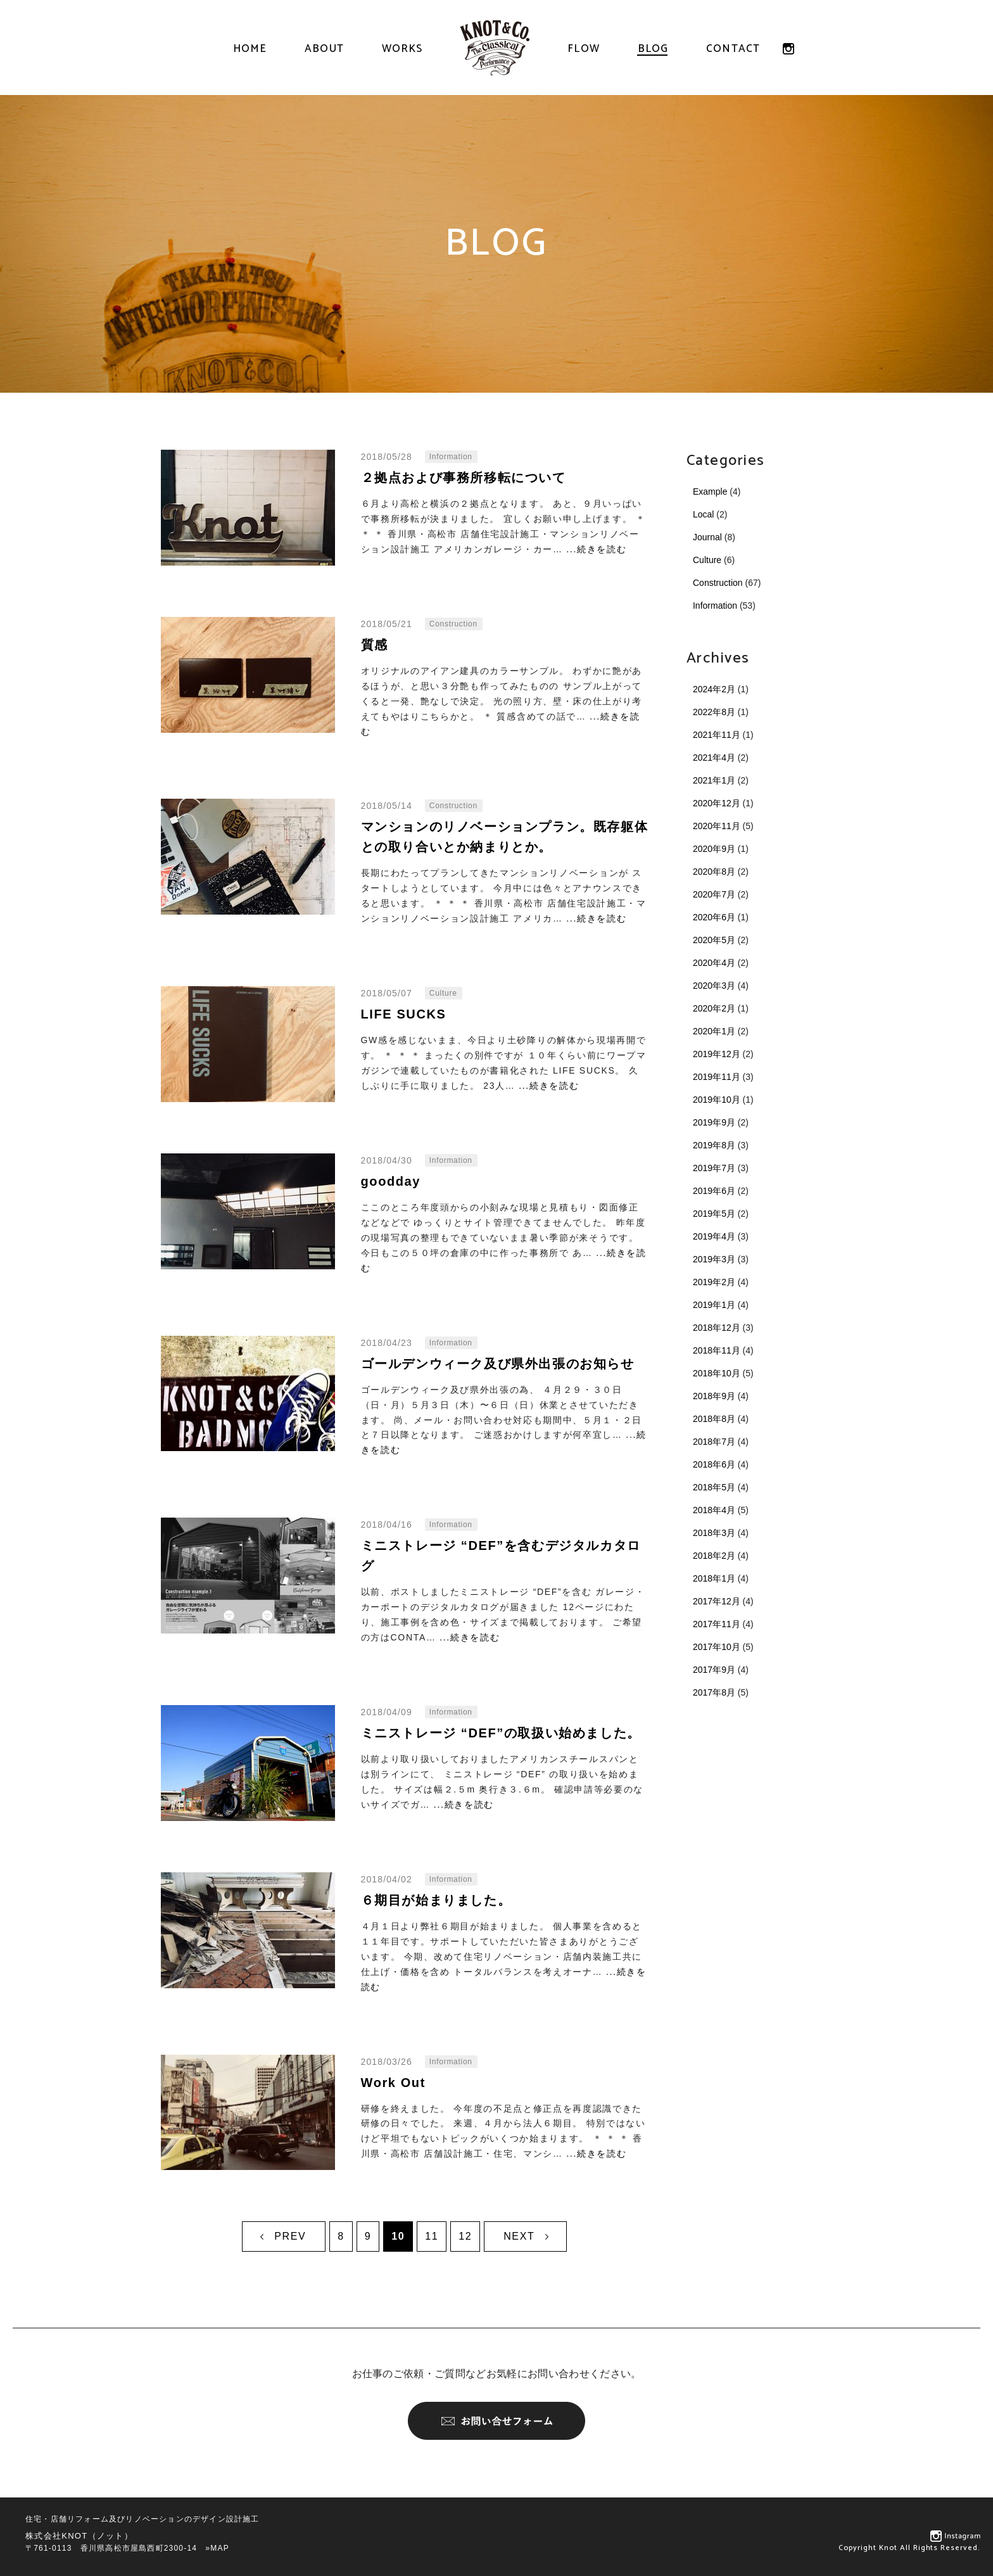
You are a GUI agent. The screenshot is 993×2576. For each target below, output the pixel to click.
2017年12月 (716, 1601)
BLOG (653, 49)
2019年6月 (714, 1191)
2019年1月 (714, 1305)
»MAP (217, 2548)
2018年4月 (714, 1510)
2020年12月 (716, 803)
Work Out (393, 2083)
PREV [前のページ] (290, 2236)
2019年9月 (714, 1122)
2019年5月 (714, 1214)
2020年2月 (714, 1008)
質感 (374, 645)
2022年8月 (714, 712)
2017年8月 (714, 1692)
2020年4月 (714, 963)
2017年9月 (714, 1670)
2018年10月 (716, 1373)
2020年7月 (714, 894)
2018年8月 (714, 1419)
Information (715, 605)
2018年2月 (714, 1556)
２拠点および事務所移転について (463, 478)
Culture (707, 560)
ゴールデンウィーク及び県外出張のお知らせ (498, 1364)
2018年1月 (714, 1578)
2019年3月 (714, 1259)
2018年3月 (714, 1533)
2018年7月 (714, 1442)
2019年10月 (716, 1099)
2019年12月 (716, 1054)
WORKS (402, 49)
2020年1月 (714, 1031)
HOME (250, 49)
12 (465, 2236)
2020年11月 (716, 826)
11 (431, 2236)
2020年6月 (714, 917)
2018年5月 (714, 1487)
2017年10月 (716, 1647)
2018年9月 (714, 1396)
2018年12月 (716, 1328)
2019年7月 (714, 1168)
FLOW (583, 49)
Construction (718, 583)
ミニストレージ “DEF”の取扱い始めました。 (501, 1733)
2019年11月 (716, 1077)
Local (703, 514)
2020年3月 (714, 985)
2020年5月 (714, 940)
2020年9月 (714, 849)
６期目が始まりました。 (436, 1900)
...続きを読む (596, 549)
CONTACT (733, 49)
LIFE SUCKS (403, 1014)
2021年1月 (714, 780)
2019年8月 (714, 1145)
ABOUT (324, 49)
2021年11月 (716, 735)
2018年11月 (716, 1350)
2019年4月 (714, 1236)
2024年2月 (714, 689)
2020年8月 (714, 871)
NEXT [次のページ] (518, 2236)
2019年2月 (714, 1282)
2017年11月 (716, 1624)
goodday (391, 1181)
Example (710, 491)
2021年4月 (714, 757)
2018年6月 (714, 1464)
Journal (707, 537)
